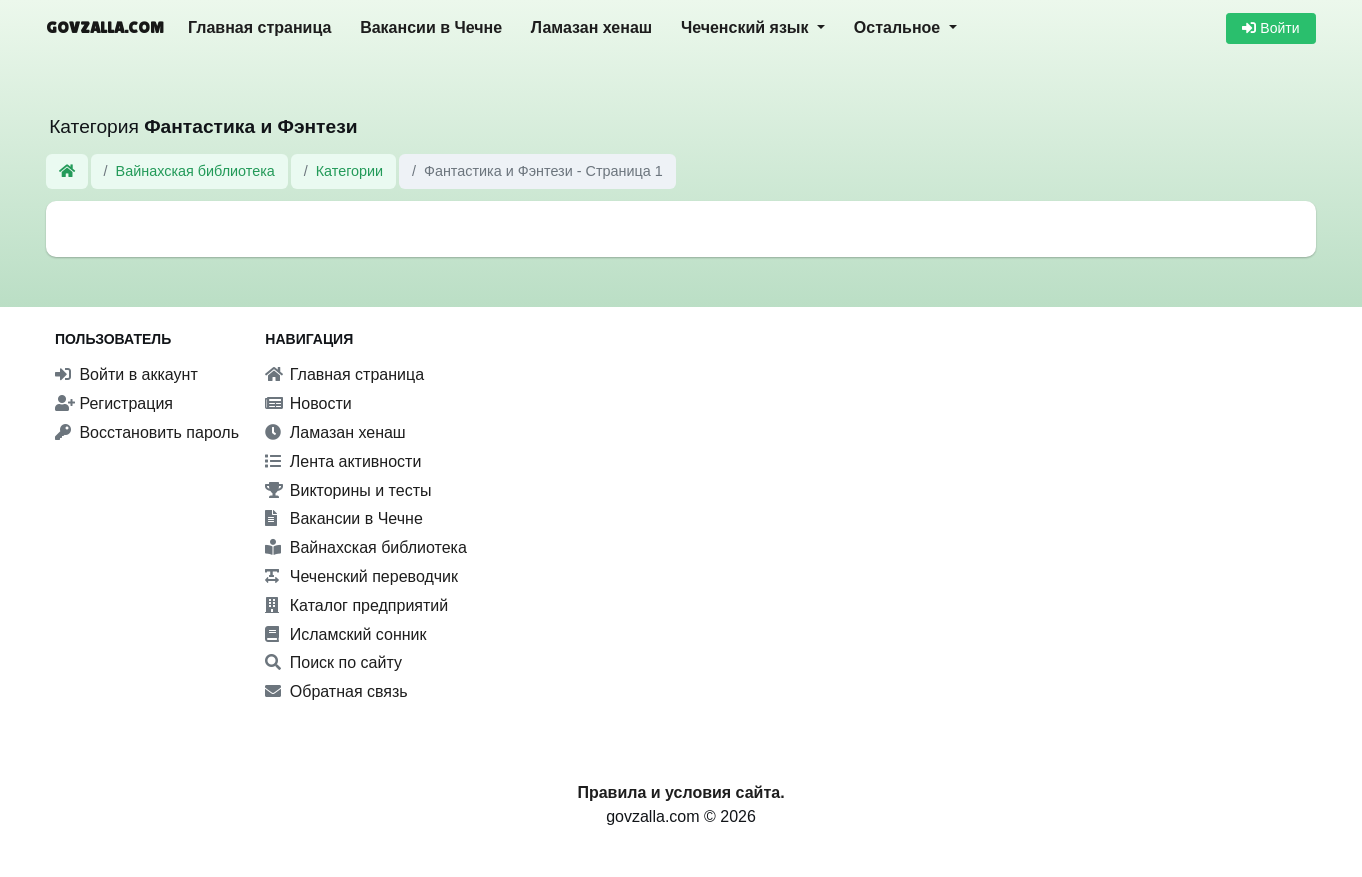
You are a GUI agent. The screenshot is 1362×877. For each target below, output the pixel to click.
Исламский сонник (345, 634)
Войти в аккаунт (126, 374)
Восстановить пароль (147, 432)
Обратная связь (336, 691)
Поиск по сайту (333, 662)
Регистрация (114, 403)
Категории (350, 171)
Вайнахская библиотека (195, 171)
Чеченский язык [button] (747, 27)
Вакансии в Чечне (431, 27)
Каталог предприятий (356, 605)
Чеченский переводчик (361, 576)
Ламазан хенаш (591, 27)
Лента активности (343, 461)
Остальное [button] (899, 27)
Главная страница (259, 27)
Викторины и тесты (348, 490)
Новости (308, 403)
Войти (1270, 28)
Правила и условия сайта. (680, 792)
